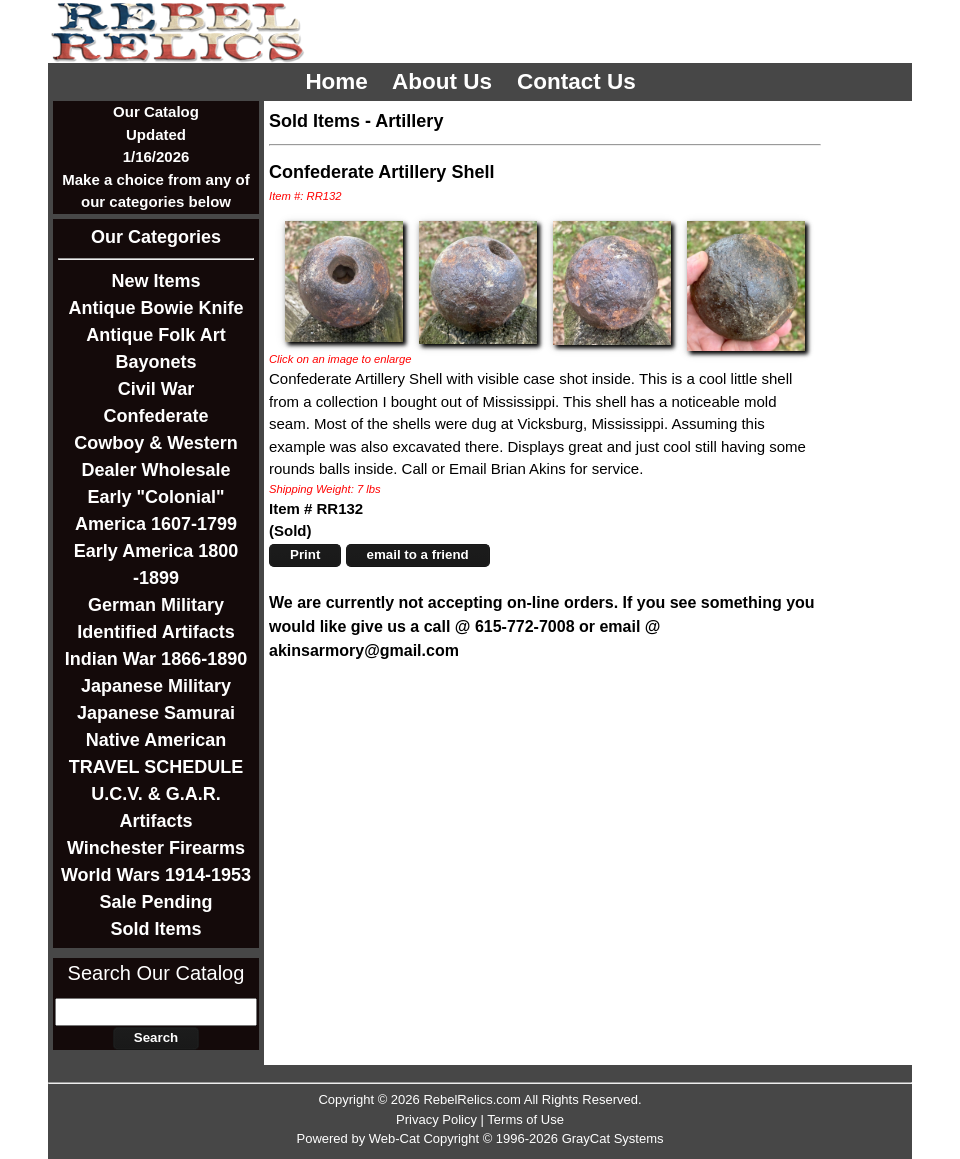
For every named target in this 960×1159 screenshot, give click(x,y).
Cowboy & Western (156, 443)
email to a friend (418, 554)
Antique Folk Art (155, 335)
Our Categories (156, 237)
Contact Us (579, 81)
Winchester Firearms (156, 848)
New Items (155, 281)
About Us (445, 81)
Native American (156, 740)
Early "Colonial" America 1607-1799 (156, 510)
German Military (156, 605)
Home (339, 81)
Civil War (156, 389)
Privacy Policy (436, 1119)
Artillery (409, 121)
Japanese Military (156, 686)
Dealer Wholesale (155, 470)
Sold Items (155, 929)
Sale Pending (155, 902)
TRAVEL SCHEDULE (156, 767)
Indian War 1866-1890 (156, 659)
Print (305, 554)
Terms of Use (525, 1119)
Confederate (155, 416)
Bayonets (155, 362)
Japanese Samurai (156, 713)
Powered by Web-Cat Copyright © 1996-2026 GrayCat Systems (479, 1138)
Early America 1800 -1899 (156, 564)
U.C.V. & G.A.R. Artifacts (155, 807)
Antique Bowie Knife (156, 308)
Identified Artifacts (155, 632)
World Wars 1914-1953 (156, 875)
